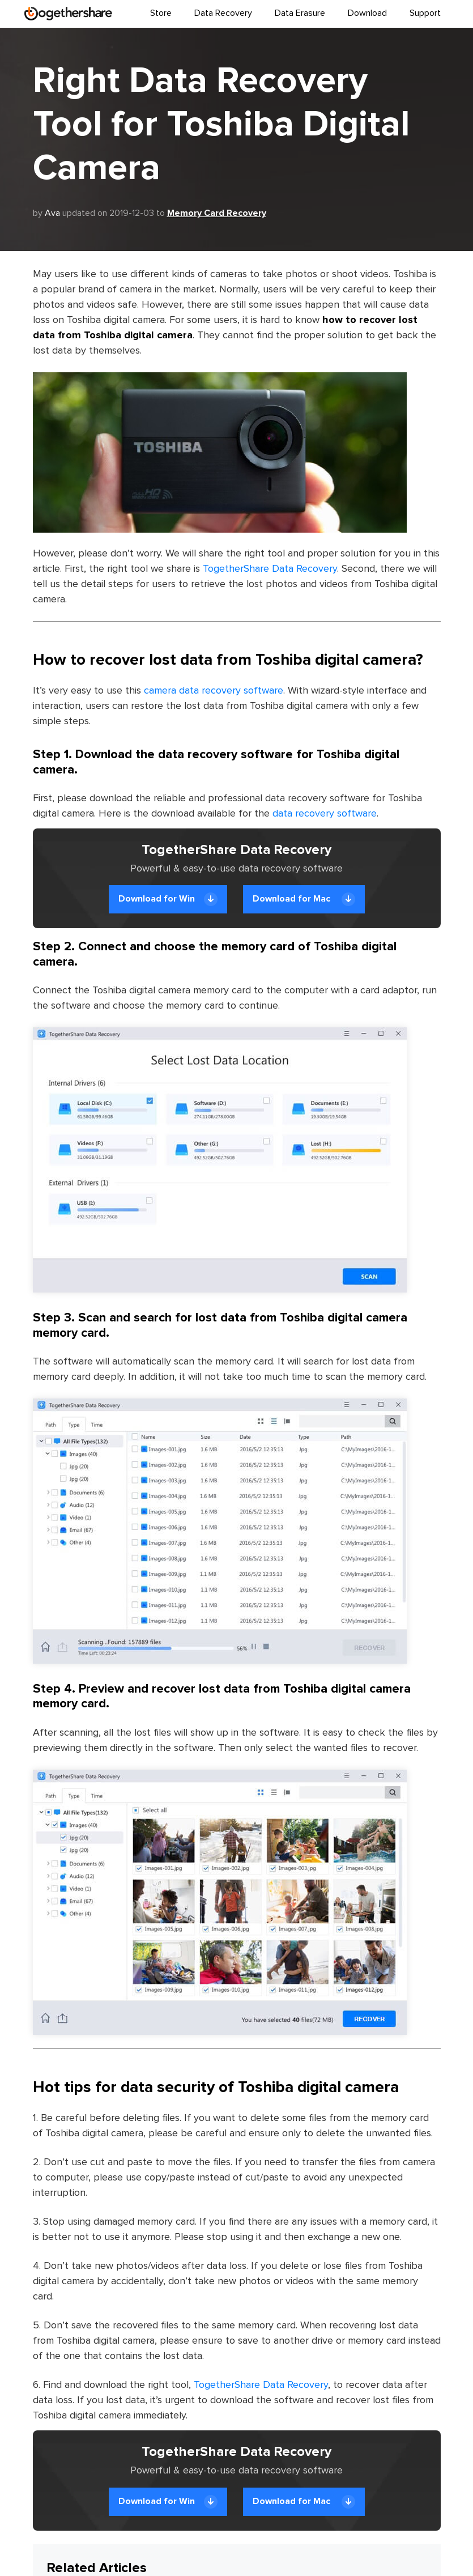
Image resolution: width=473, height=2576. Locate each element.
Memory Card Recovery (216, 213)
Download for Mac (304, 899)
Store (161, 13)
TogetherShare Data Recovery (270, 569)
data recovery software (324, 814)
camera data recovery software (213, 691)
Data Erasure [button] (300, 13)
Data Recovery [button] (223, 13)
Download (367, 13)
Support (425, 13)
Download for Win (168, 899)
